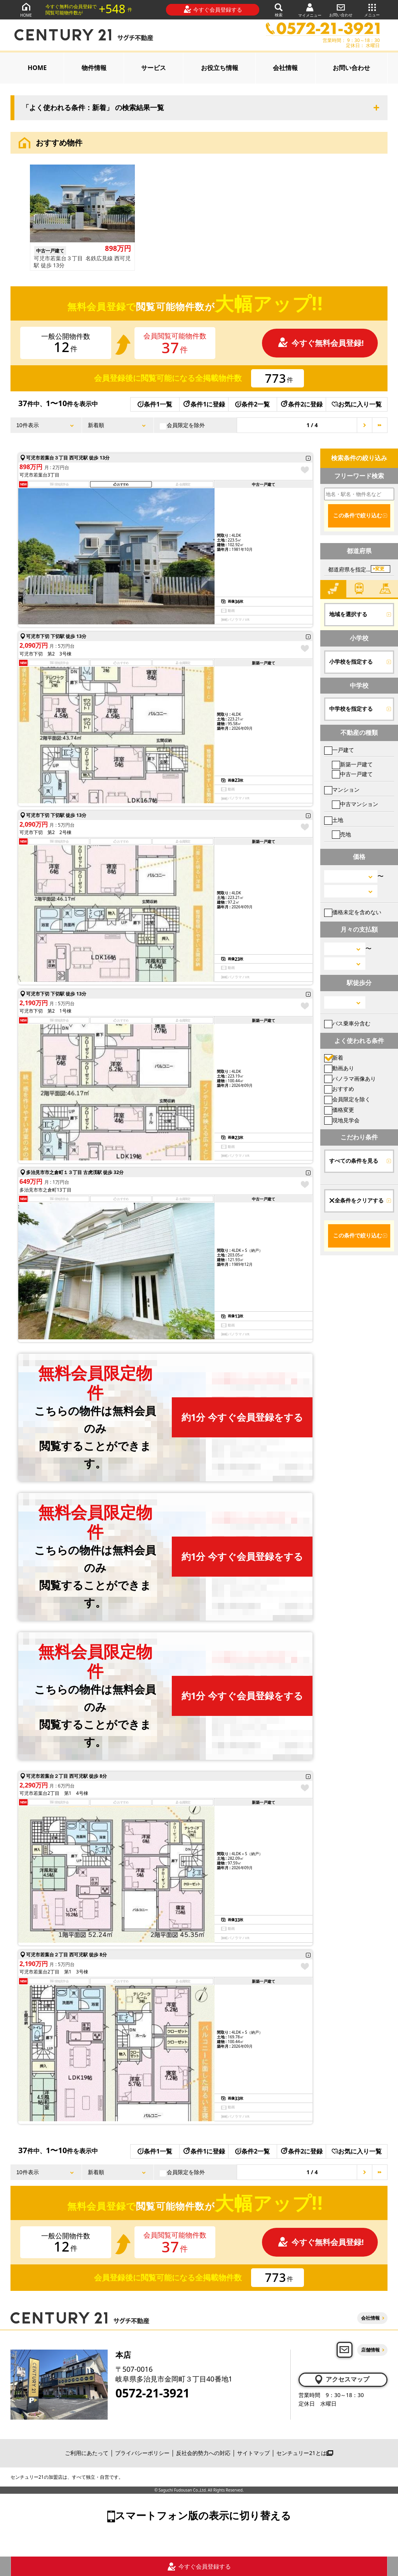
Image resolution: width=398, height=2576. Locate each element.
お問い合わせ (340, 9)
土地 (333, 820)
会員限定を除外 (182, 425)
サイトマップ (253, 2453)
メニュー (372, 9)
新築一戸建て (352, 764)
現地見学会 (342, 1120)
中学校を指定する (351, 709)
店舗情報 (370, 2349)
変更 (379, 568)
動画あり (339, 1068)
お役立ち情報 (219, 67)
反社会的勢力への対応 (203, 2453)
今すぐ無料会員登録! (321, 342)
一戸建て (339, 750)
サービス (153, 67)
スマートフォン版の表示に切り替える (203, 2515)
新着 (333, 1057)
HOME (26, 9)
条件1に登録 (203, 404)
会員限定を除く (347, 1099)
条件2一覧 (252, 404)
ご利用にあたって (86, 2453)
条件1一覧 (155, 404)
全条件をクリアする (356, 1200)
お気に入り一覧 (357, 404)
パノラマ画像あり (350, 1078)
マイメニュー (309, 10)
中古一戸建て (352, 774)
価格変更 (339, 1109)
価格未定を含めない (352, 912)
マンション (342, 789)
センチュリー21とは (304, 2453)
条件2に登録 (301, 404)
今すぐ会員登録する (212, 9)
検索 (278, 9)
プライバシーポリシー (142, 2453)
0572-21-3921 (152, 2393)
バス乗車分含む (347, 1023)
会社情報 (285, 67)
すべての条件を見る (353, 1161)
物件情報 (94, 67)
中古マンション (355, 804)
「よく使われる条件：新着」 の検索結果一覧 (93, 108)
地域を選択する (348, 614)
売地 (341, 834)
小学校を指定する (351, 662)
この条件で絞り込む (357, 515)
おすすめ (339, 1088)
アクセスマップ (341, 2379)
